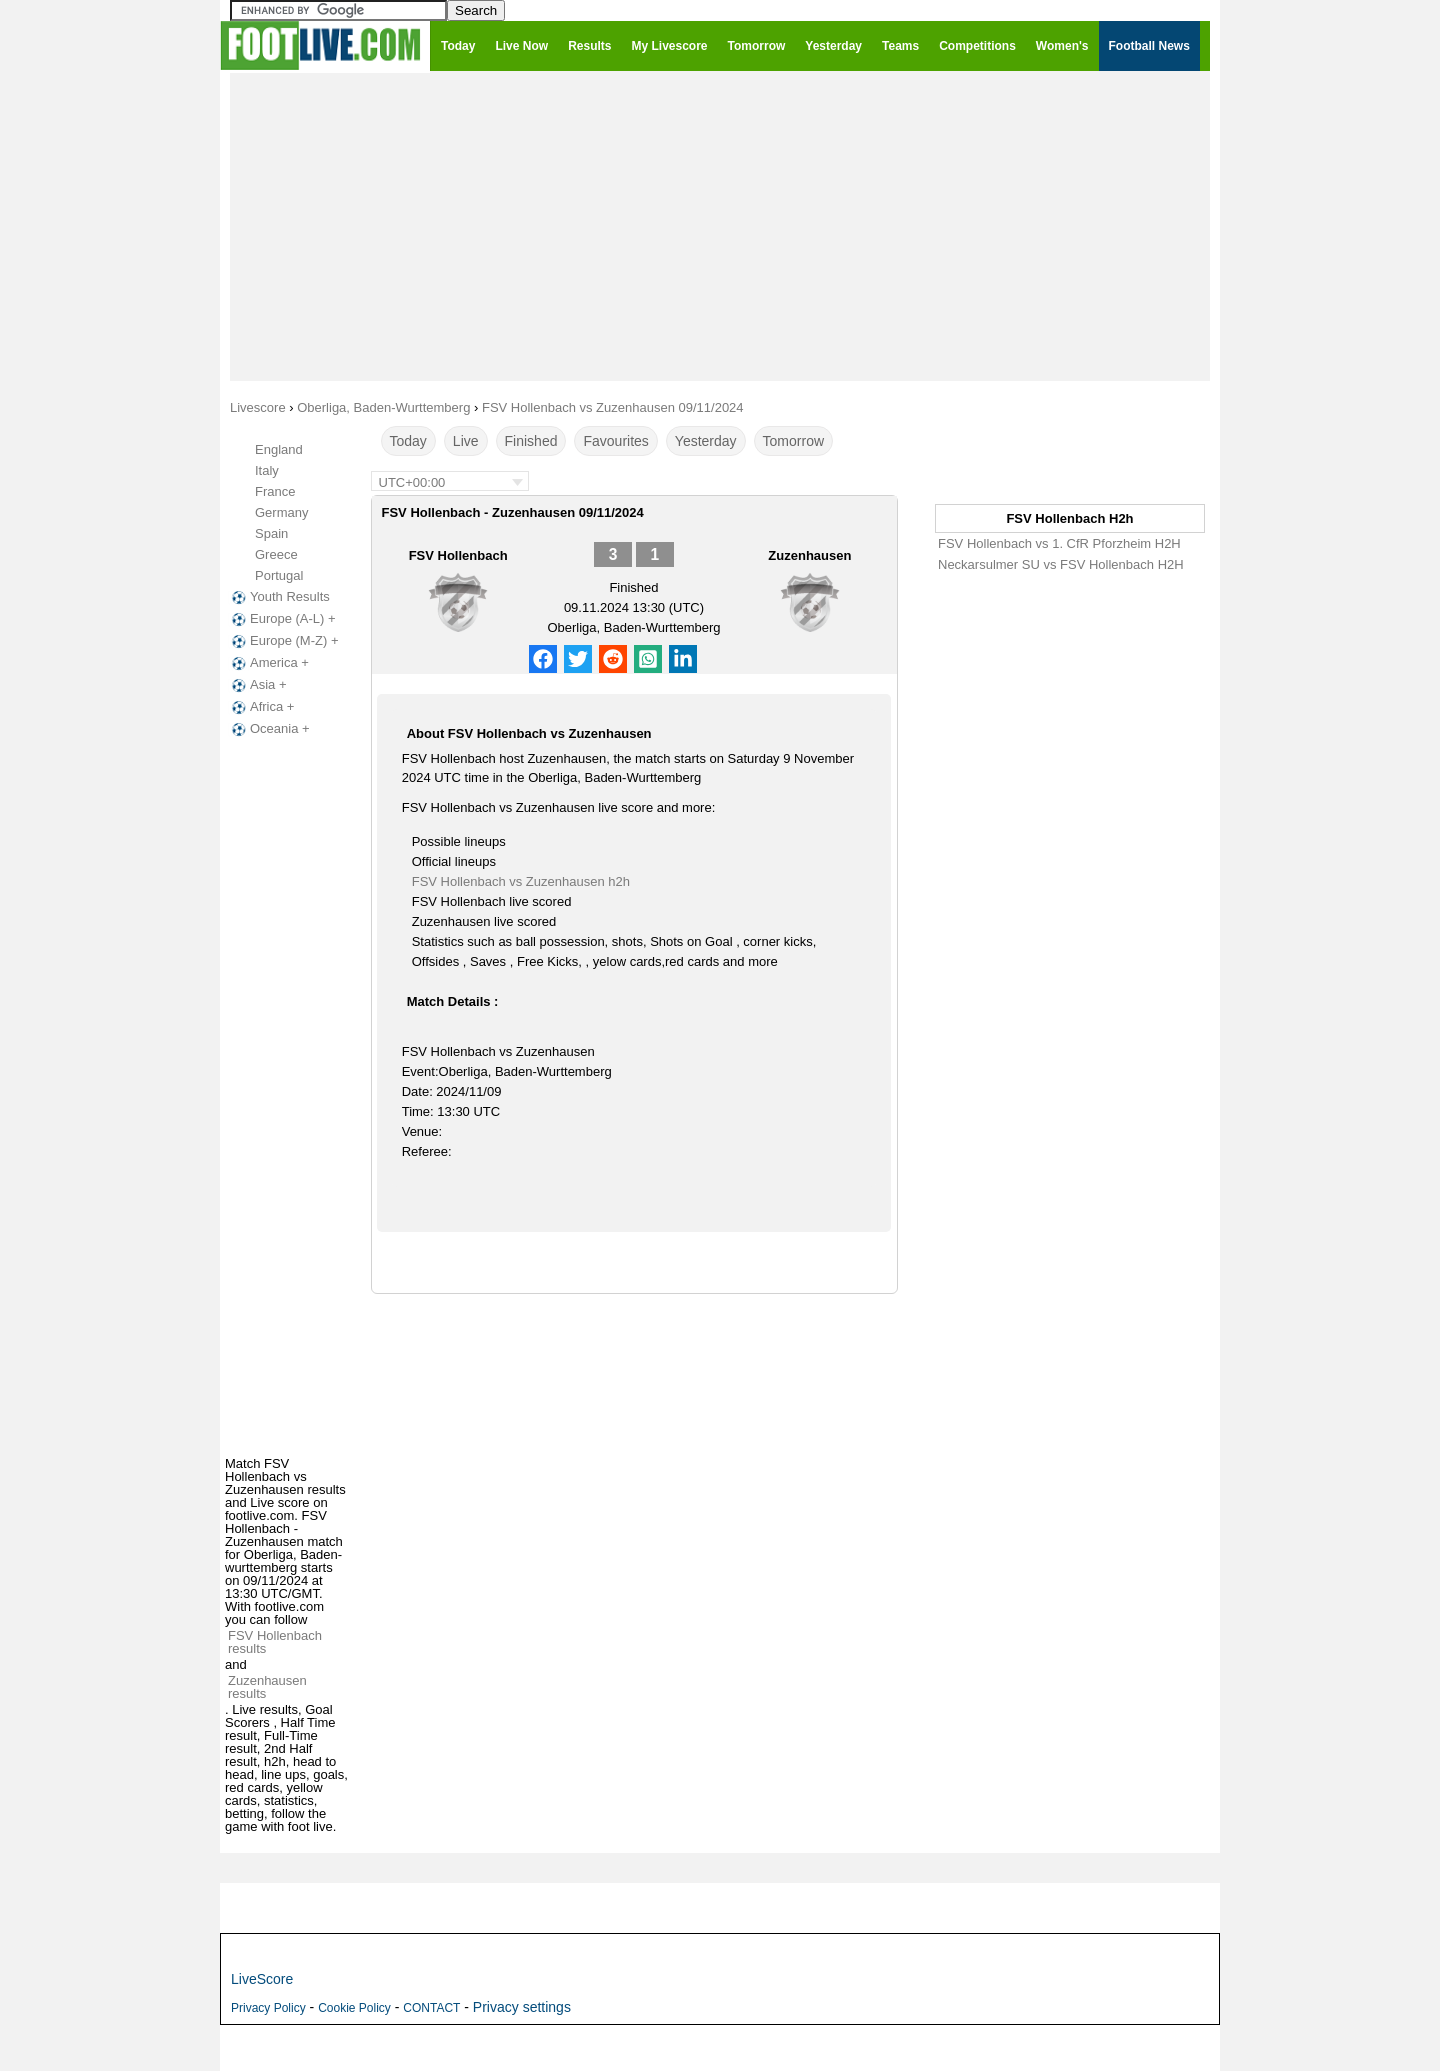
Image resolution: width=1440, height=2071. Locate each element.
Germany (281, 512)
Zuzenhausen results (267, 1687)
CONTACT (431, 2008)
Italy (267, 470)
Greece (276, 554)
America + (268, 663)
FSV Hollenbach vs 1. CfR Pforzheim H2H (1059, 543)
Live (466, 441)
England (279, 449)
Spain (271, 533)
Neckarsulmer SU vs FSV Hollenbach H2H (1061, 564)
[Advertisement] (720, 226)
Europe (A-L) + (282, 619)
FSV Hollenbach (458, 555)
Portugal (279, 575)
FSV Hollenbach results (275, 1642)
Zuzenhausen (809, 555)
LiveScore (262, 1979)
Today (408, 441)
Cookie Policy (354, 2008)
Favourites (615, 441)
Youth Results (279, 597)
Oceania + (269, 729)
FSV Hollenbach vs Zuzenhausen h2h (521, 881)
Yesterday (706, 441)
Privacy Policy (268, 2008)
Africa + (261, 707)
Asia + (257, 685)
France (275, 491)
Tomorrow (793, 441)
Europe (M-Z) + (283, 641)
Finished (531, 441)
